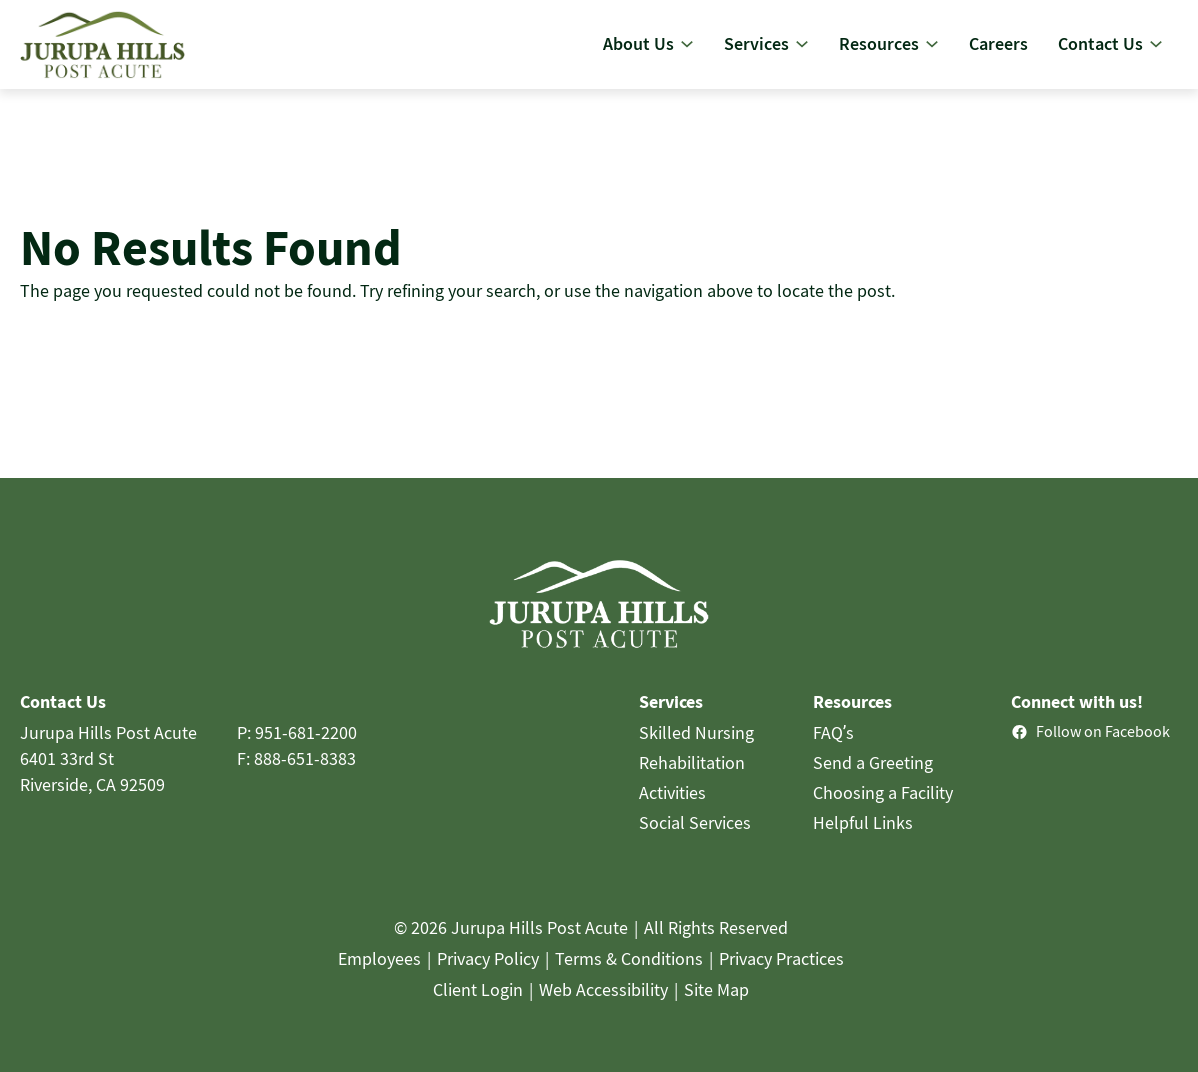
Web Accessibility (603, 1006)
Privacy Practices (781, 975)
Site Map (716, 1006)
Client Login (478, 1006)
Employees (379, 975)
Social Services (695, 839)
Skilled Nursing (696, 749)
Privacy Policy (488, 975)
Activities (672, 809)
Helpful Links (863, 839)
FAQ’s (834, 749)
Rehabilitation (692, 779)
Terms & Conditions (629, 975)
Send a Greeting (873, 779)
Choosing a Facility (883, 809)
